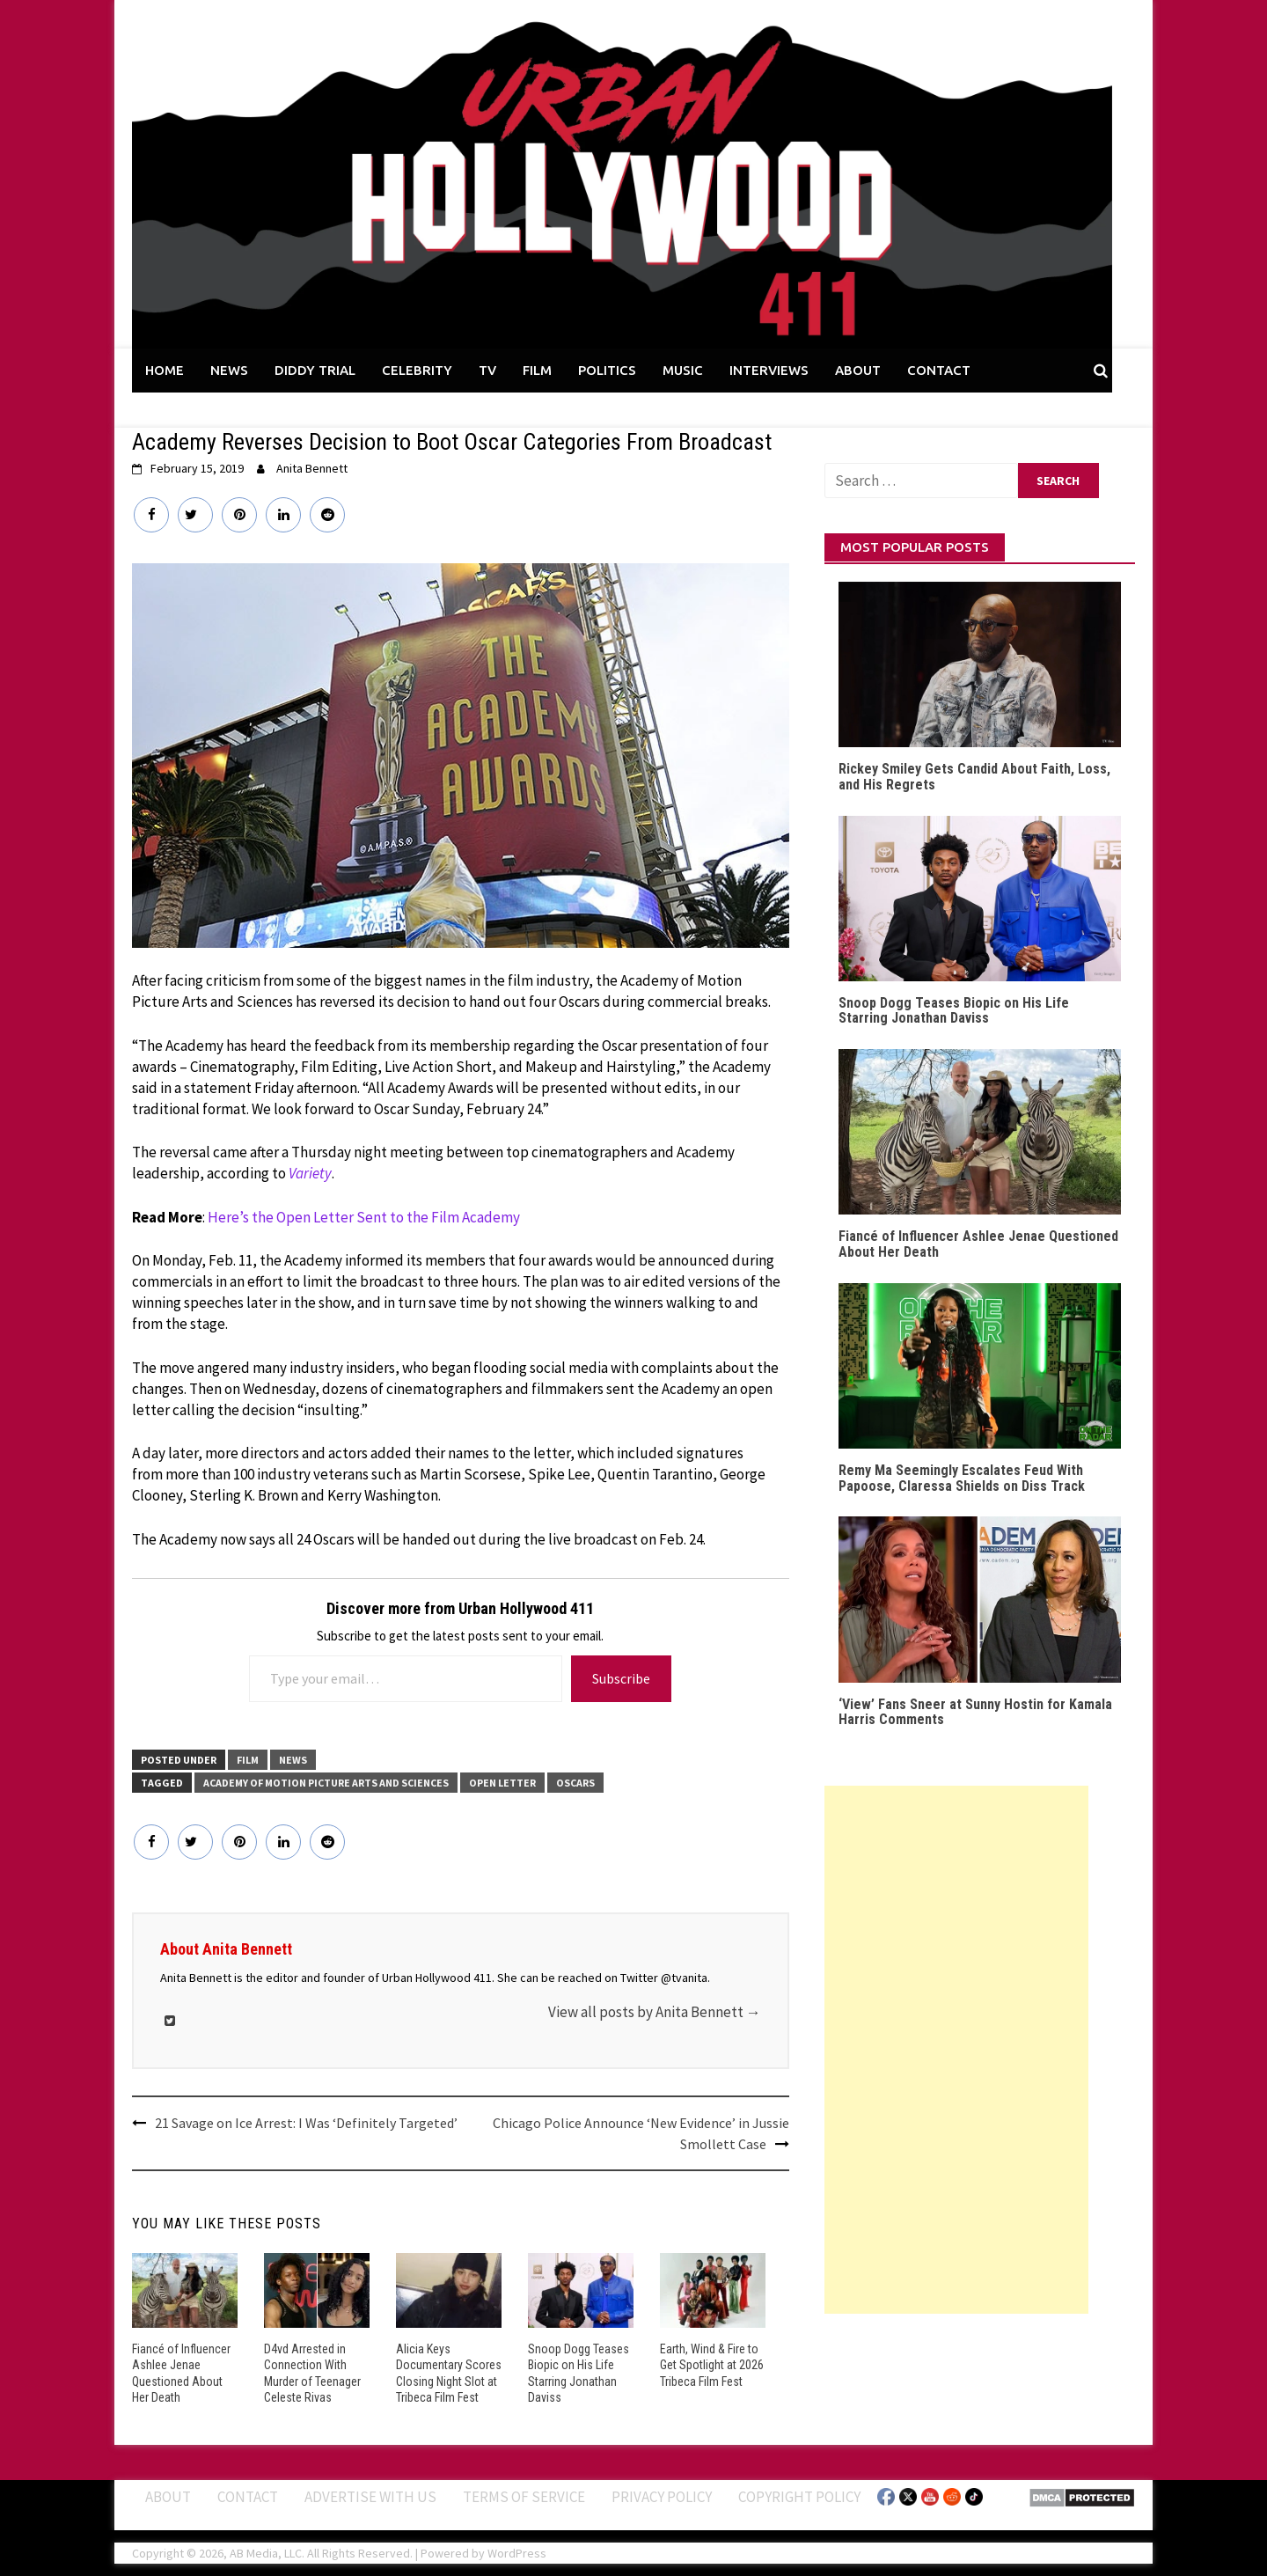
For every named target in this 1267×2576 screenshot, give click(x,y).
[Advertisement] (956, 2050)
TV (487, 370)
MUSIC (683, 370)
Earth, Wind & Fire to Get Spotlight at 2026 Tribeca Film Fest (712, 2365)
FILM (537, 370)
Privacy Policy (662, 2496)
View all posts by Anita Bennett (654, 2012)
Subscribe (621, 1678)
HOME (164, 370)
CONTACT (938, 370)
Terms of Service (524, 2496)
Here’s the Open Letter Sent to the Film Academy (364, 1217)
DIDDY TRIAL (315, 370)
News (293, 1759)
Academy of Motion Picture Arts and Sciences (326, 1782)
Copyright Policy (799, 2496)
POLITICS (607, 370)
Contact (247, 2496)
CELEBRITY (417, 370)
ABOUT (858, 370)
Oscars (575, 1782)
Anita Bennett (312, 468)
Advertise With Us (370, 2496)
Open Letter (502, 1782)
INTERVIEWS (769, 370)
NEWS (229, 370)
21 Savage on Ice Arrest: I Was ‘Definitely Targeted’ (306, 2123)
